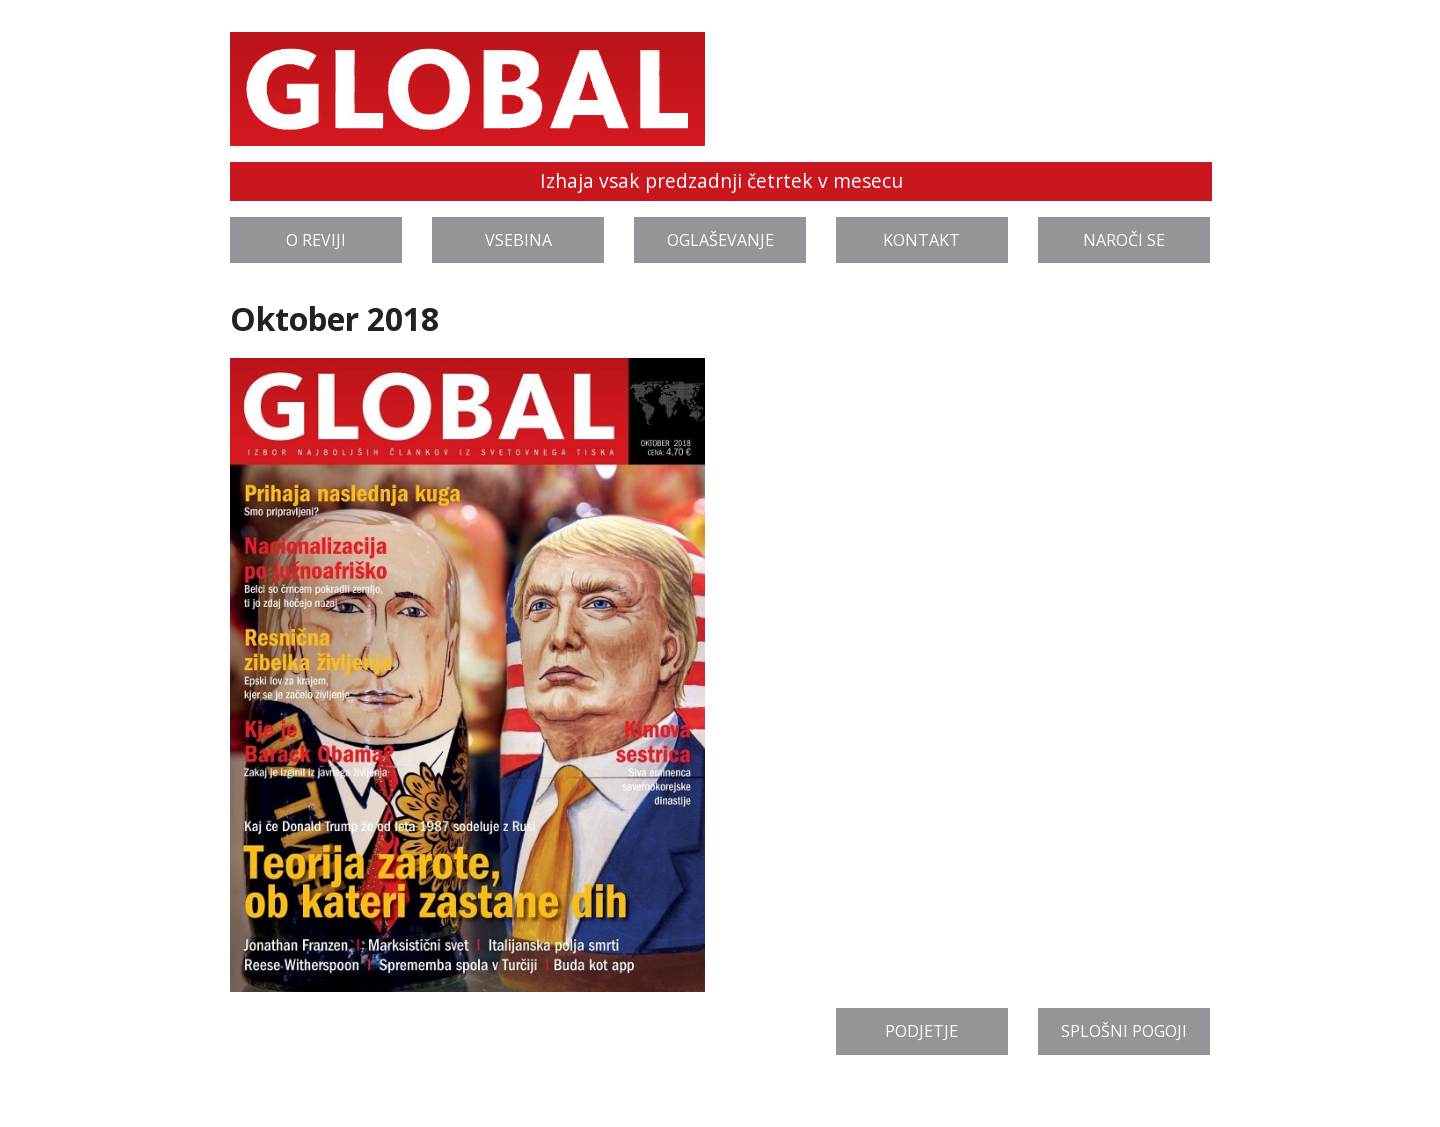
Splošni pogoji (1124, 1031)
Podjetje (921, 1031)
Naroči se (1124, 240)
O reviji (316, 240)
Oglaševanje (720, 240)
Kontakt (921, 240)
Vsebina (518, 240)
